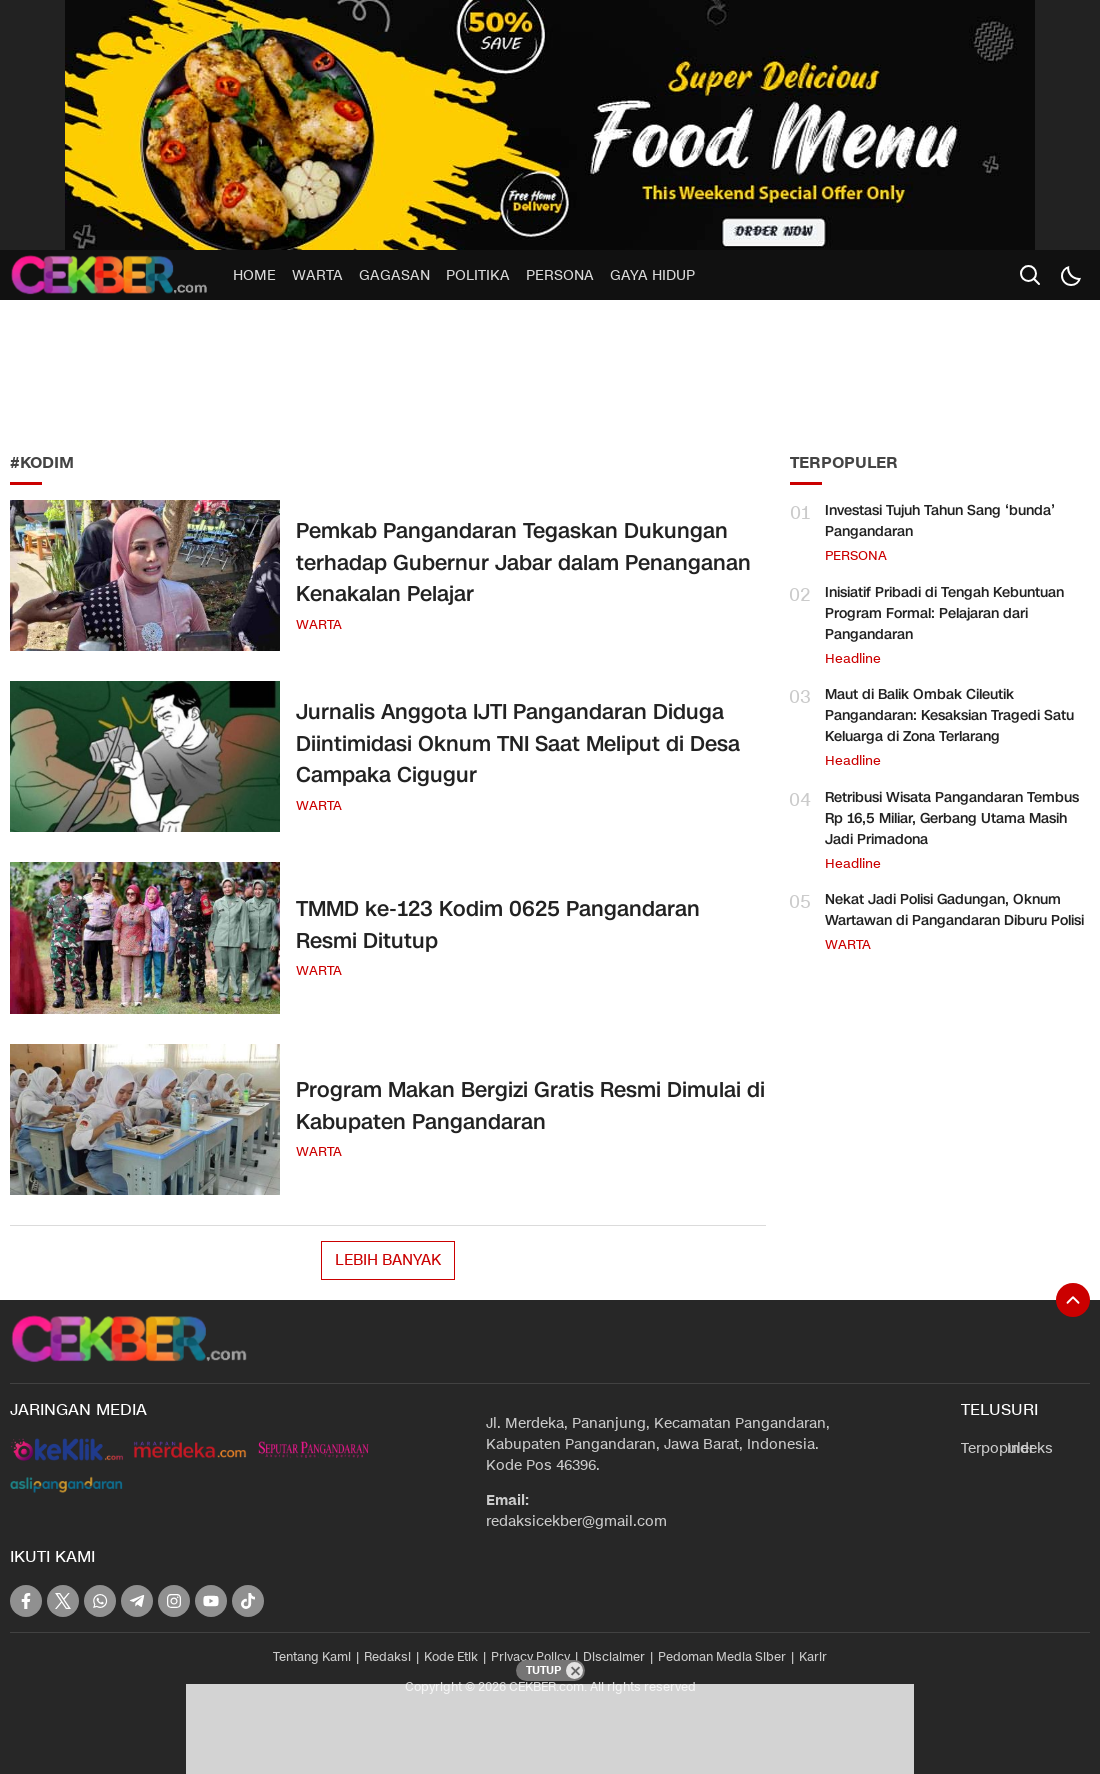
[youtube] (211, 1601)
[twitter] (63, 1601)
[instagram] (174, 1601)
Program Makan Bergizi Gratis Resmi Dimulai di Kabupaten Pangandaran (530, 1106)
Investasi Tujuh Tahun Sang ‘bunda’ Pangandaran (940, 521)
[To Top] (1073, 1300)
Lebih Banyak (388, 1260)
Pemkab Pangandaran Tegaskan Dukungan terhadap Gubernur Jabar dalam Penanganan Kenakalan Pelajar (523, 562)
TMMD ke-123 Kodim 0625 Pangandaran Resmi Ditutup (498, 925)
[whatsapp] (100, 1601)
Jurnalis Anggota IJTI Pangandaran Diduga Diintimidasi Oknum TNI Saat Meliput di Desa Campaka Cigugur (518, 743)
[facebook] (26, 1601)
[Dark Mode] (1070, 275)
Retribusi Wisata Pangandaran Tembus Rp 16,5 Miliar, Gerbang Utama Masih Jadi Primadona (952, 818)
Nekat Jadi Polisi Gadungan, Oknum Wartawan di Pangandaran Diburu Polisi (954, 910)
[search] (1030, 275)
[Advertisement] (160, 370)
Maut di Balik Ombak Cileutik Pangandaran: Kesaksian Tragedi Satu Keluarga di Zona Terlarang (949, 715)
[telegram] (137, 1601)
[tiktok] (248, 1601)
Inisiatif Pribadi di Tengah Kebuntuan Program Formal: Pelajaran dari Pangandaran (944, 613)
